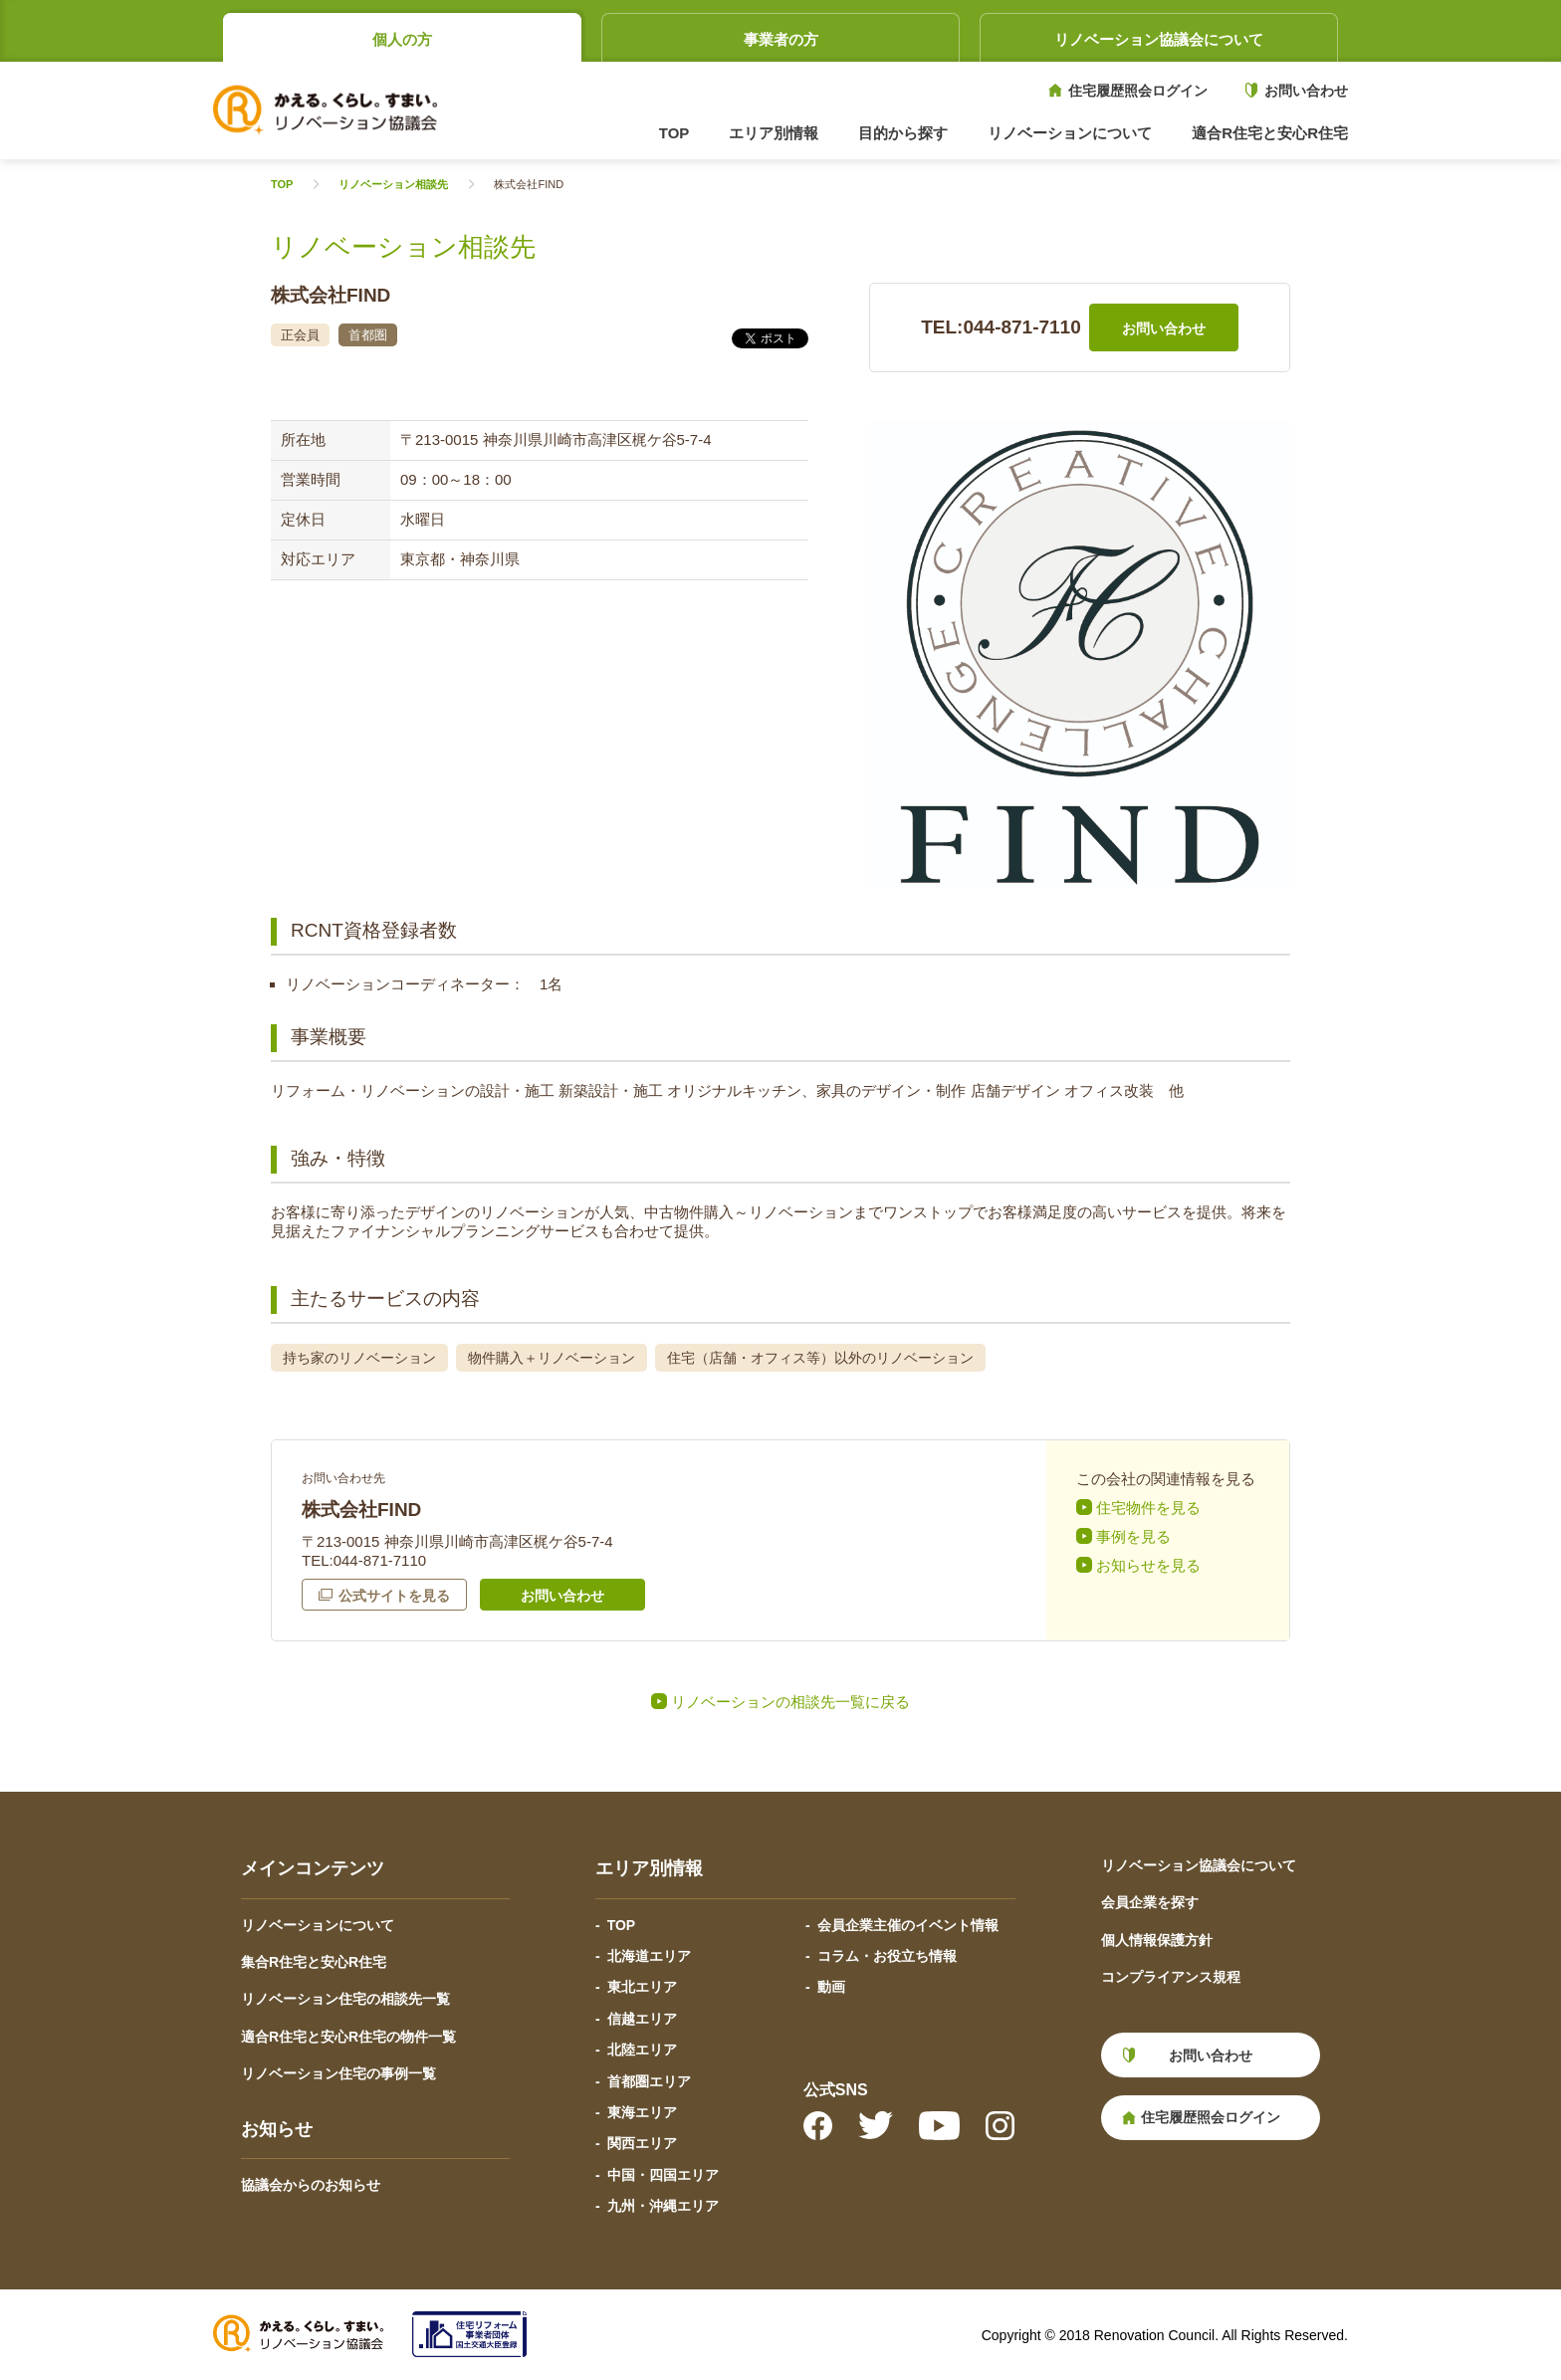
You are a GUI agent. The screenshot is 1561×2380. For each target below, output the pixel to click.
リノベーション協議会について (1158, 39)
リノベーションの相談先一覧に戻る (790, 1701)
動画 (831, 1987)
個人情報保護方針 (1157, 1940)
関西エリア (642, 2143)
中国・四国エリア (663, 2175)
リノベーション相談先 (393, 184)
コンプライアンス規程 (1170, 1977)
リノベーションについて (317, 1925)
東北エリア (642, 1987)
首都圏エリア (649, 2081)
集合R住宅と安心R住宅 (313, 1962)
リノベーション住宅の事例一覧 (338, 2073)
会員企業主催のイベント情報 (908, 1925)
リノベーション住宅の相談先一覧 (345, 1999)
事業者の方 (781, 39)
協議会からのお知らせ (310, 2185)
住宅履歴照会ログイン (1138, 91)
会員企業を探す (1150, 1902)
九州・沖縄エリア (663, 2206)
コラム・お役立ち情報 (887, 1956)
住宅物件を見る (1148, 1507)
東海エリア (642, 2112)
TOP (674, 132)
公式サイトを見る (394, 1596)
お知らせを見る (1148, 1565)
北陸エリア (642, 2049)
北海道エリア (649, 1956)
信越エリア (642, 2019)
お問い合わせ (1306, 91)
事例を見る (1133, 1536)
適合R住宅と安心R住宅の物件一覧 (348, 2037)
